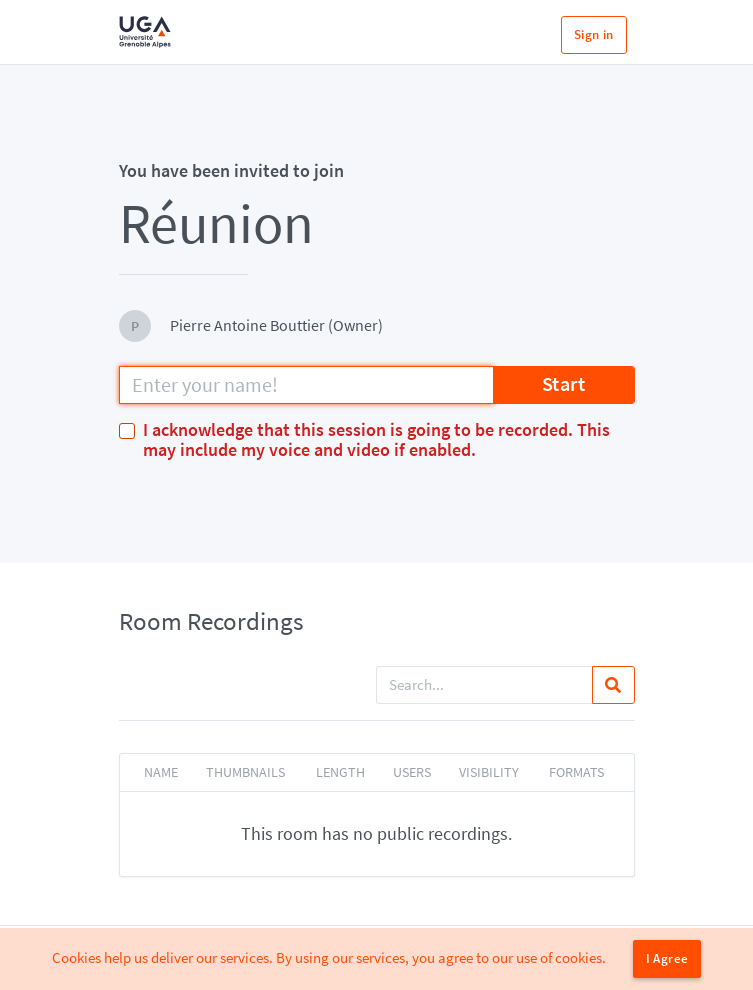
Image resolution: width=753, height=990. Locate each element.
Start (564, 383)
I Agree (667, 958)
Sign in (594, 34)
